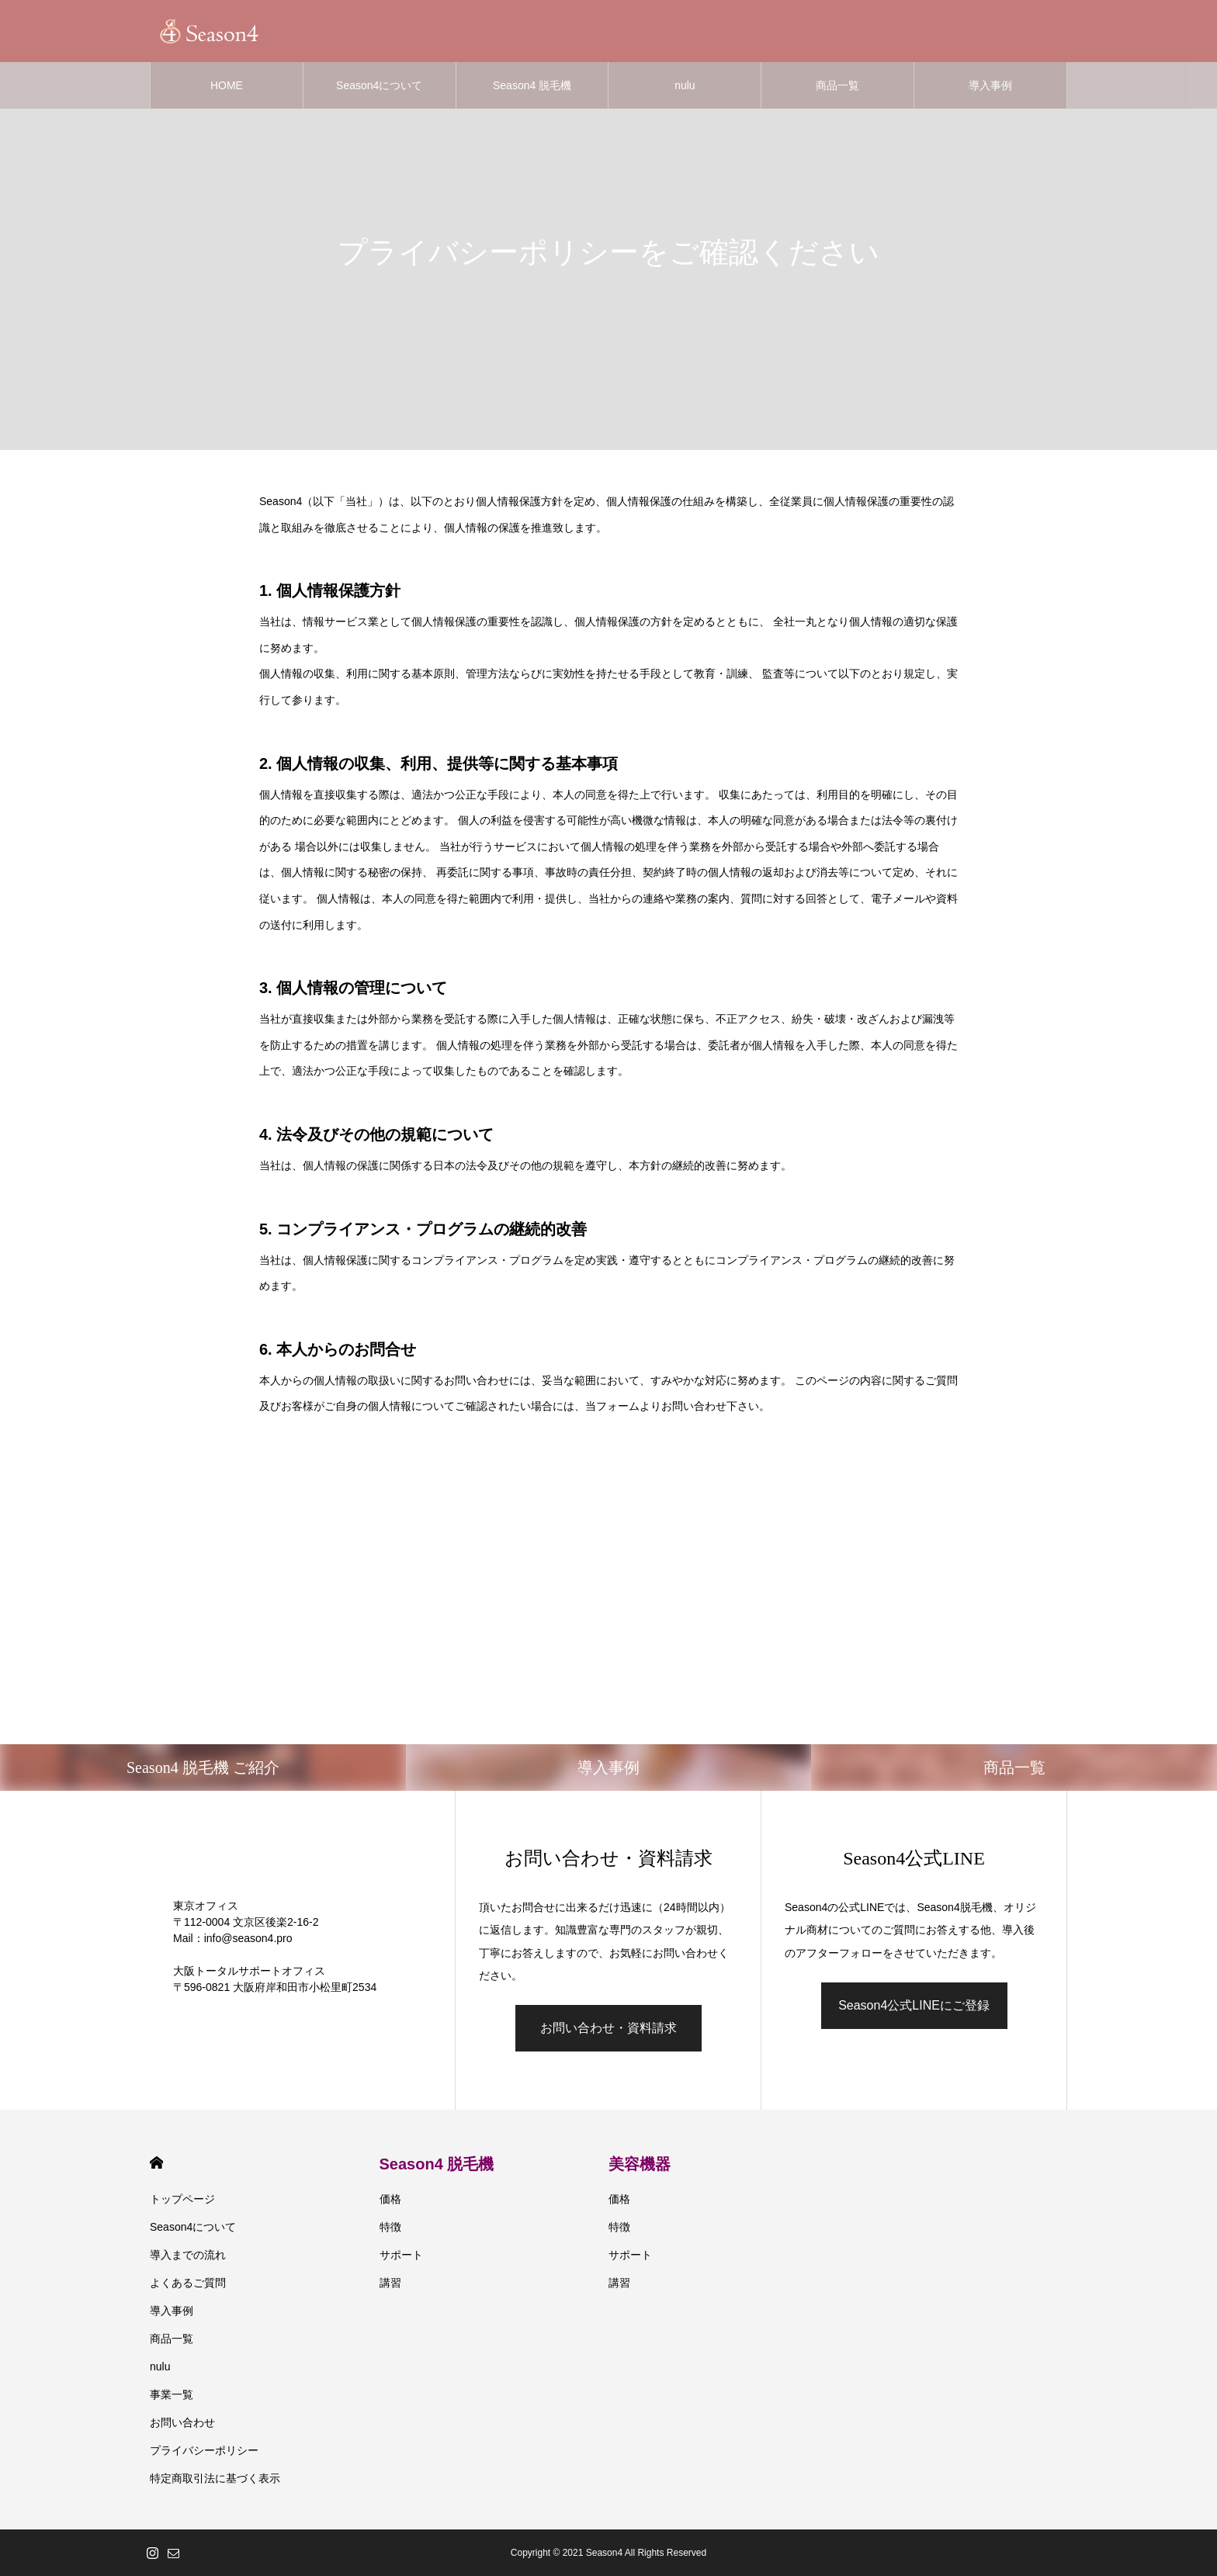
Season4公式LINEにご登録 (914, 2005)
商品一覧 (837, 85)
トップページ (182, 2199)
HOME (226, 85)
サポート (401, 2255)
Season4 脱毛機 (532, 85)
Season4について (379, 85)
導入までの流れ (188, 2255)
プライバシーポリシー (204, 2450)
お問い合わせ (182, 2422)
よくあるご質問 (188, 2283)
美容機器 (639, 2164)
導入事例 (990, 85)
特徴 (390, 2227)
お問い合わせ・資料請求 (608, 2027)
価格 (390, 2199)
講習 (390, 2283)
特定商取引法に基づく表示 (215, 2478)
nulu (684, 85)
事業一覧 (171, 2394)
